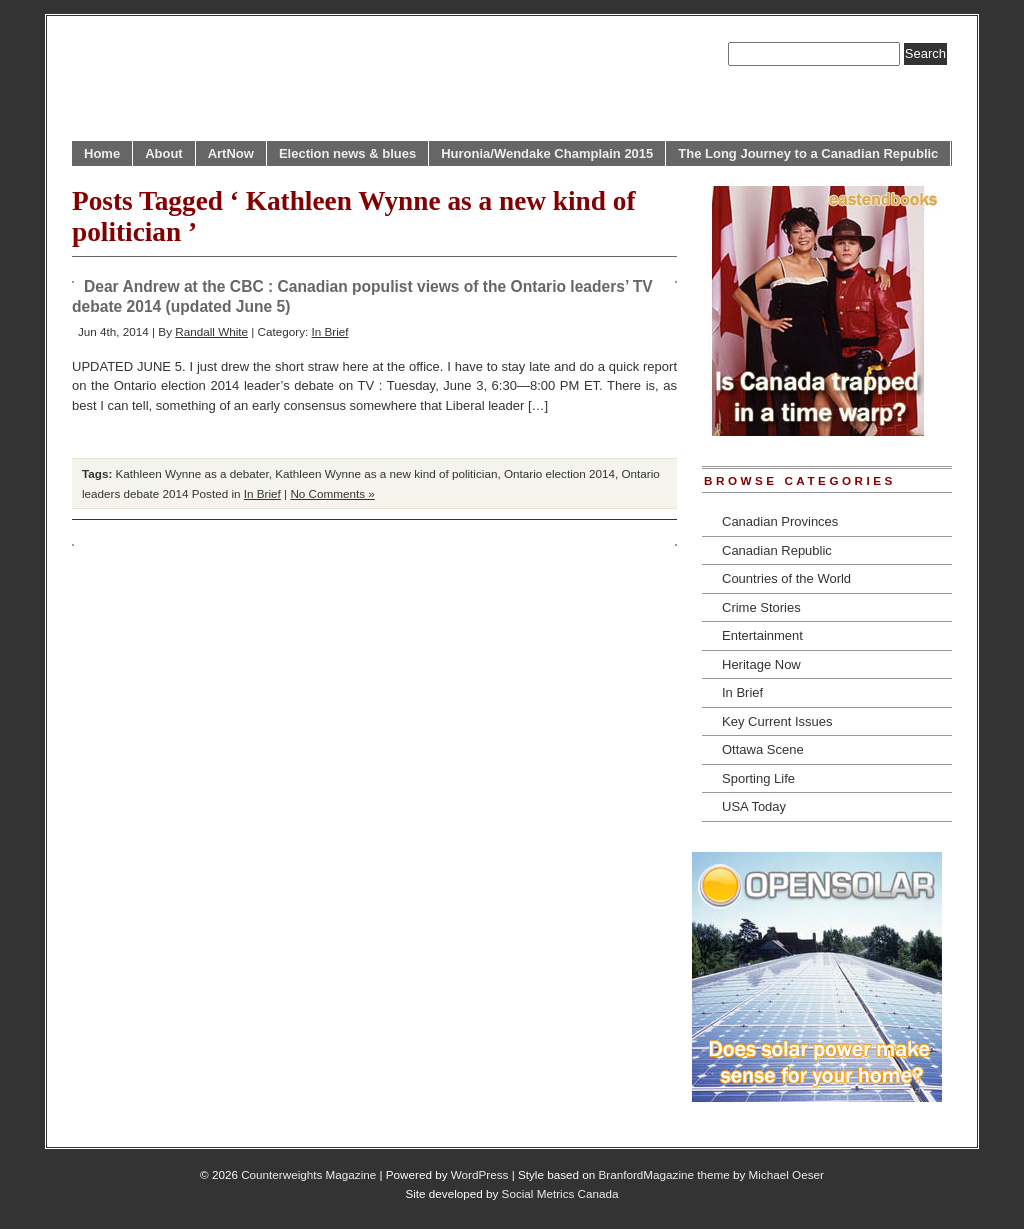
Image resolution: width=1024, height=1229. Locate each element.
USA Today (754, 806)
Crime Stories (761, 607)
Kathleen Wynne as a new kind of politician (386, 473)
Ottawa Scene (763, 749)
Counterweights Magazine (308, 1174)
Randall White (211, 331)
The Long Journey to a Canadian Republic (808, 153)
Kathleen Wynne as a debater (192, 473)
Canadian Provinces (780, 521)
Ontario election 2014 (559, 473)
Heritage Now (761, 664)
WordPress (480, 1174)
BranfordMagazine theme (664, 1174)
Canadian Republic (777, 550)
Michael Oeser (786, 1174)
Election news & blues (347, 153)
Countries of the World (786, 578)
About (164, 153)
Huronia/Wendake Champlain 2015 (547, 153)
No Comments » (332, 493)
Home (102, 153)
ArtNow (231, 153)
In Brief (329, 331)
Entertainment (762, 635)
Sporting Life (758, 778)
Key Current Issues (777, 721)
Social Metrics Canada (560, 1193)
